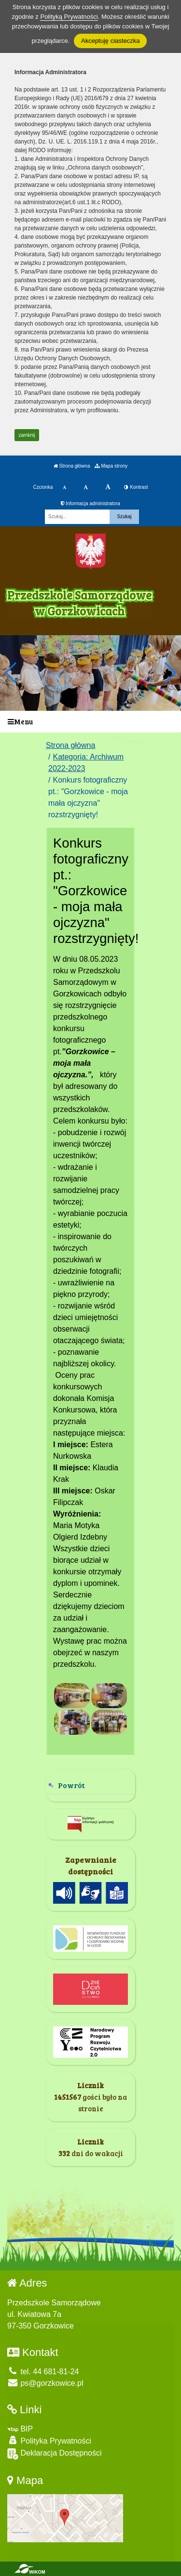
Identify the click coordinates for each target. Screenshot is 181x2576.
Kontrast (136, 487)
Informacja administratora (90, 503)
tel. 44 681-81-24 (43, 2371)
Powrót (71, 1785)
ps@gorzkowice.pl (45, 2383)
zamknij (27, 435)
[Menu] (90, 721)
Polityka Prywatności (49, 2440)
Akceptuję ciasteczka (110, 40)
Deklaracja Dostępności (54, 2453)
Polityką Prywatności (68, 16)
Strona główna (72, 466)
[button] (169, 672)
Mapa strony (111, 466)
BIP (20, 2429)
